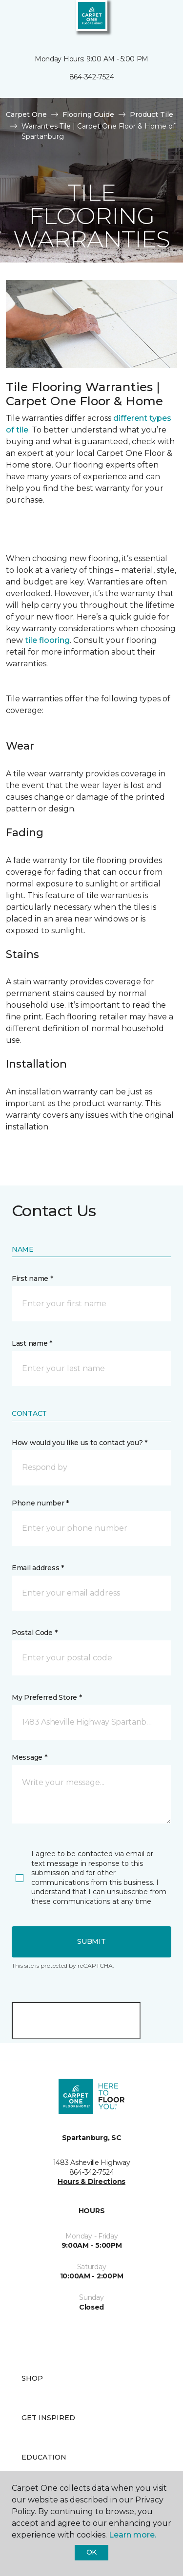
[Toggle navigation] (14, 19)
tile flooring (47, 640)
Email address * (38, 1567)
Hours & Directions (91, 2181)
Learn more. (132, 2534)
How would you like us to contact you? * (79, 1442)
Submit (91, 1941)
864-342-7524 (91, 77)
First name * (32, 1278)
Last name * (32, 1343)
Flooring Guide (88, 114)
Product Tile (151, 114)
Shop (32, 2378)
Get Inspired (48, 2417)
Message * (29, 1757)
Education (43, 2457)
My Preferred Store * (46, 1697)
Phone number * (40, 1503)
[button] (146, 19)
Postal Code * (34, 1632)
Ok (91, 2552)
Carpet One (26, 114)
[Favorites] (157, 19)
